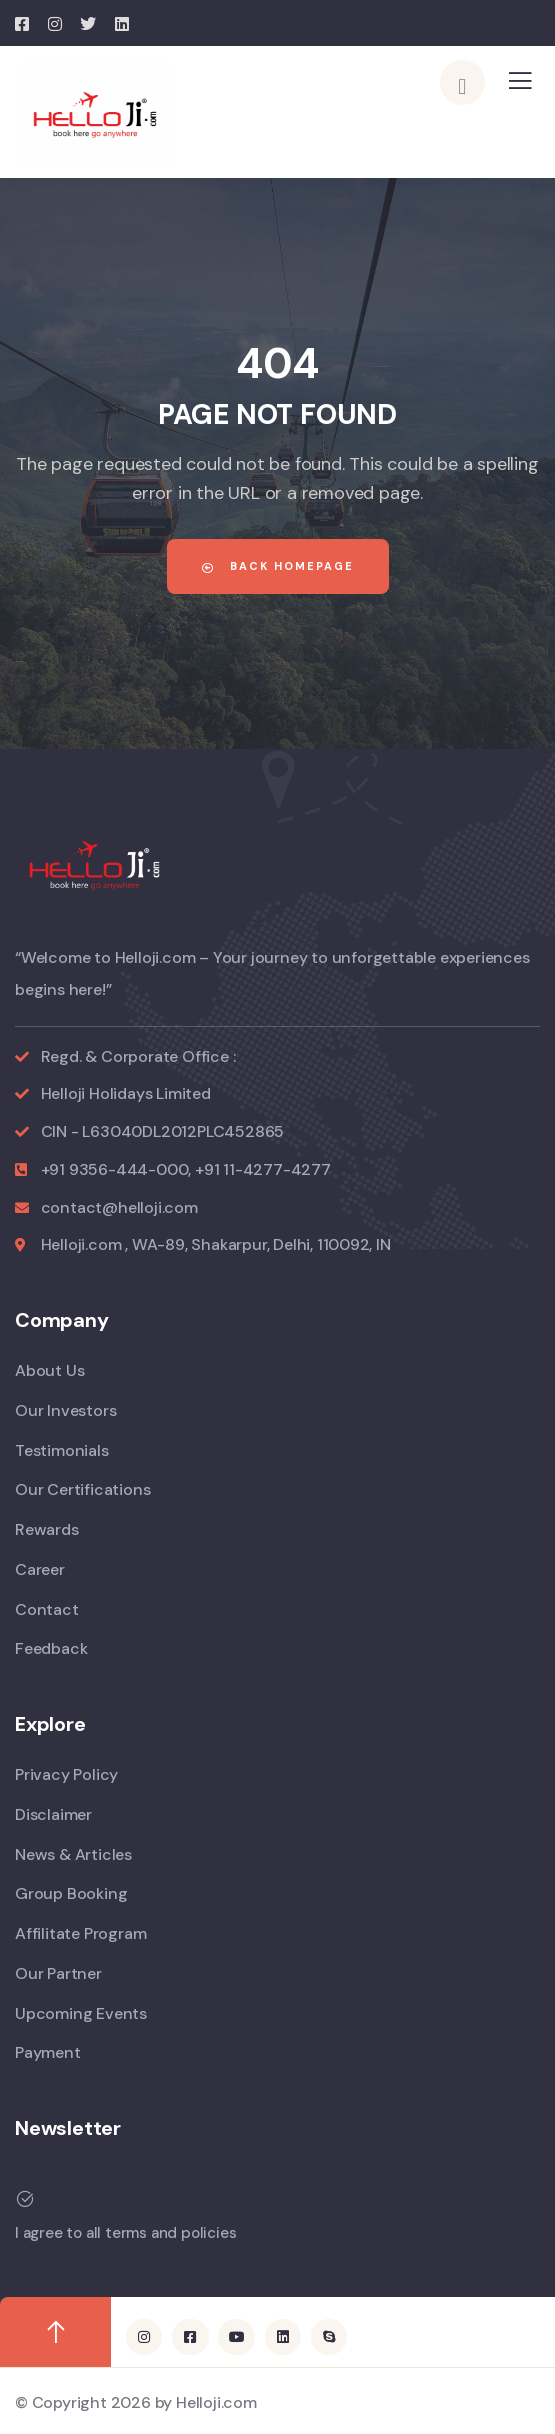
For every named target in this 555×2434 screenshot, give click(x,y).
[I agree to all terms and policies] (25, 2199)
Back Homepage (278, 566)
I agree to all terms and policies (125, 2233)
